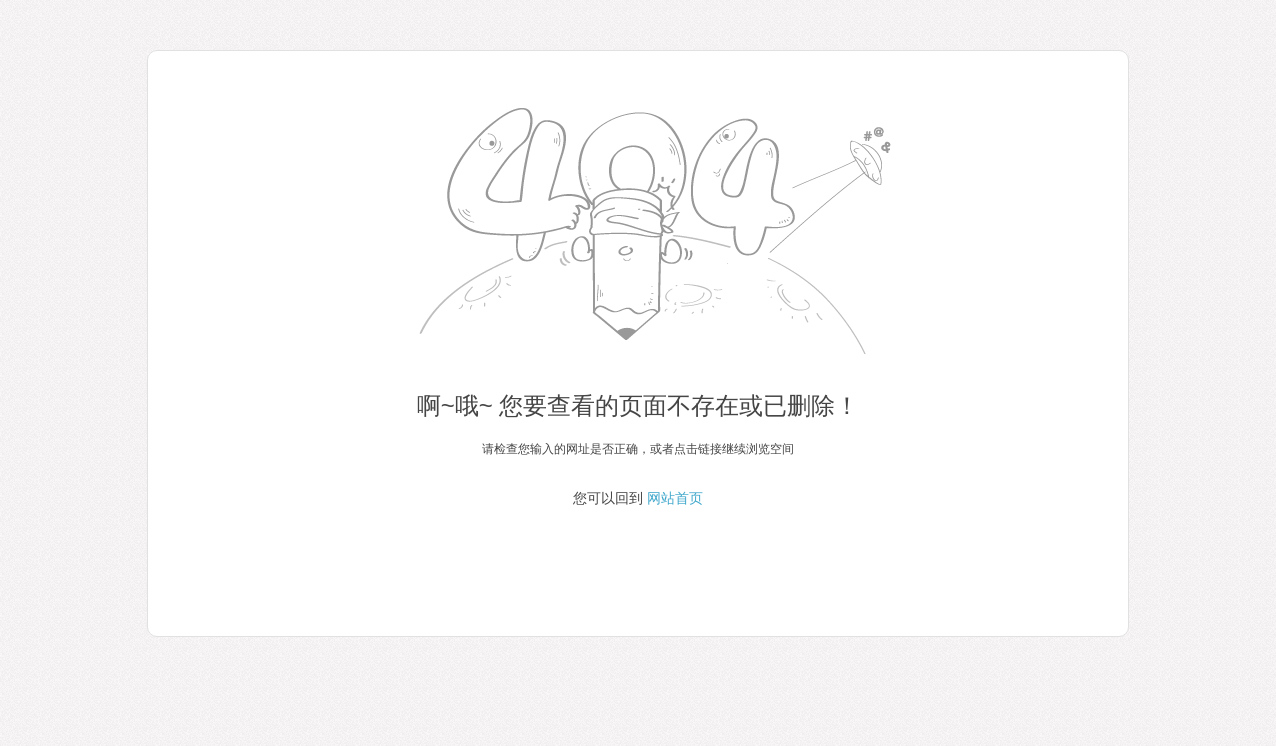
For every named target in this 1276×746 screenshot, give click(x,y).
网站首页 (675, 498)
